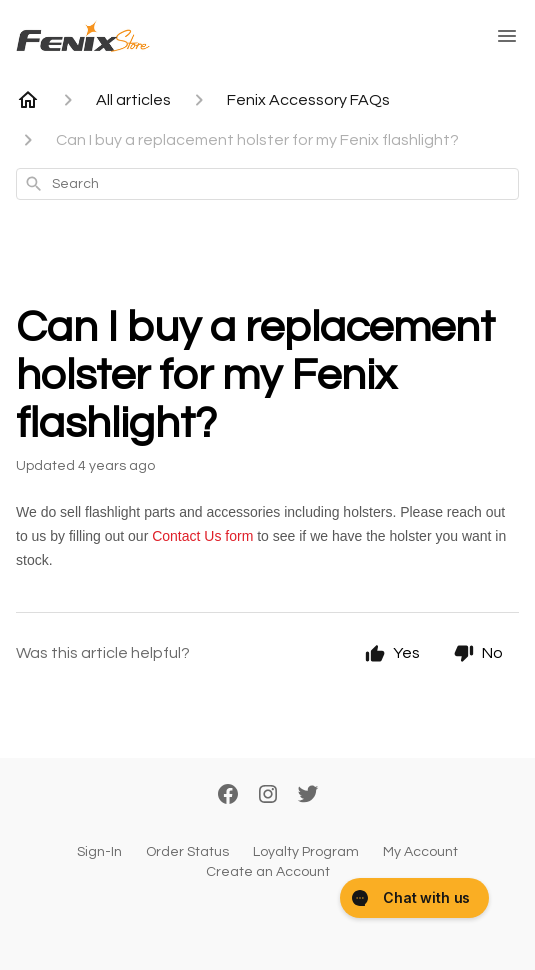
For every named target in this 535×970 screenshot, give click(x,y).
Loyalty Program (306, 852)
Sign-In (99, 852)
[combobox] (267, 184)
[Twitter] (308, 796)
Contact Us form (204, 536)
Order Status (187, 852)
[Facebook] (228, 796)
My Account (420, 852)
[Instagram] (268, 796)
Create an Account (268, 872)
